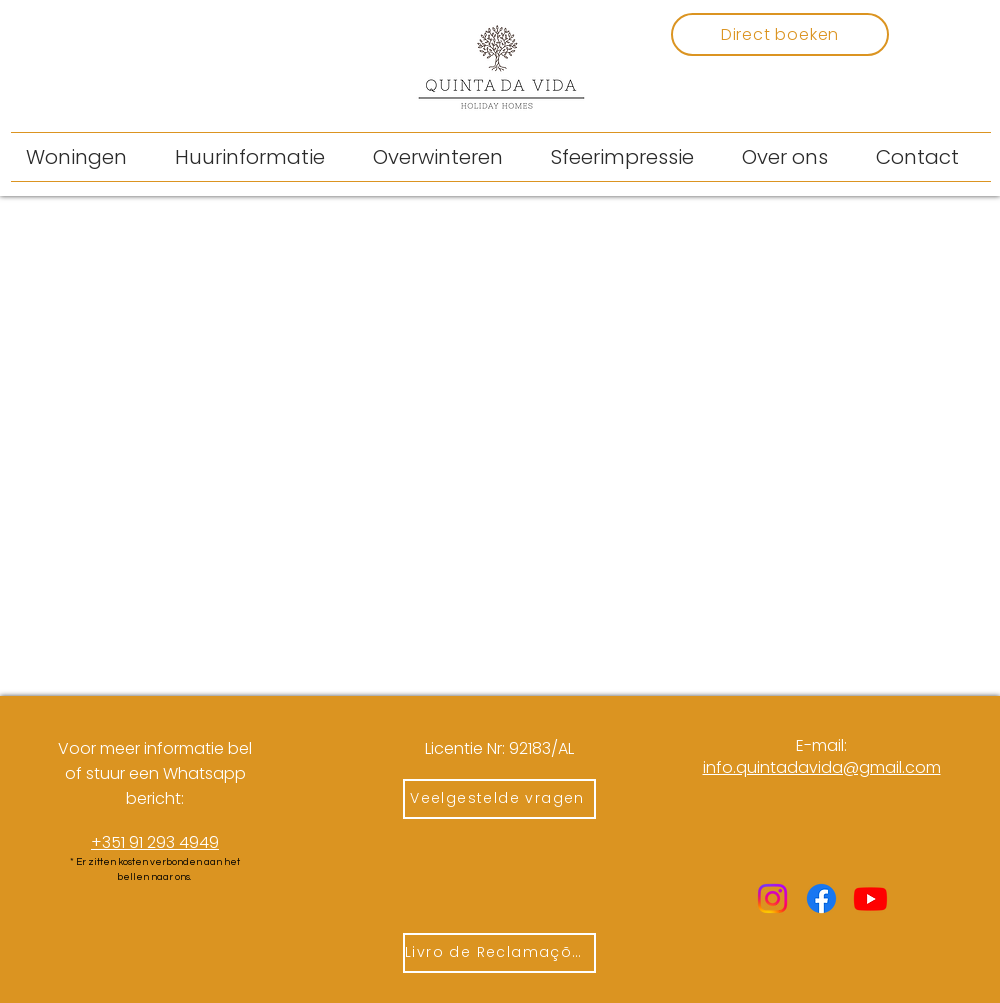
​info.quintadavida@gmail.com (822, 767)
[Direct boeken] (780, 34)
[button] (259, 157)
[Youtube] (870, 898)
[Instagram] (772, 898)
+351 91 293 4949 (155, 842)
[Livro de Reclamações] (499, 953)
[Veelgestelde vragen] (499, 799)
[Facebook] (821, 898)
